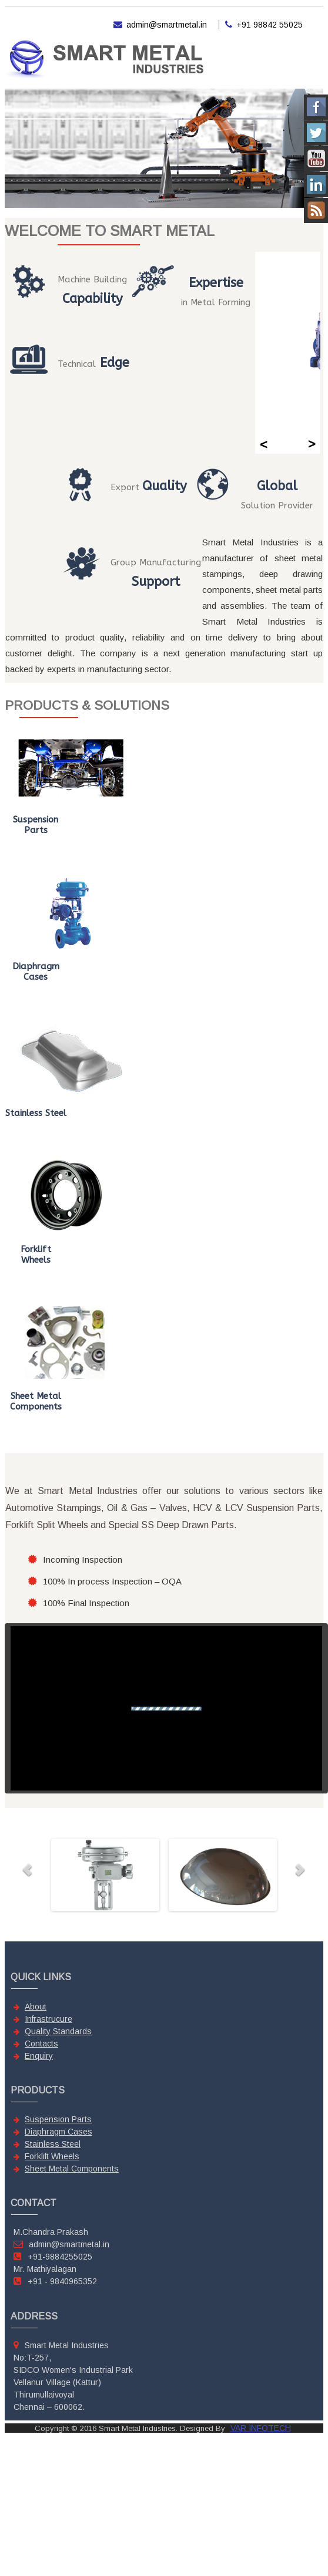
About (35, 2006)
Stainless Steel (53, 2144)
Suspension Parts (58, 2119)
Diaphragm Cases (58, 2131)
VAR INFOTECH (260, 2428)
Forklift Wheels (52, 2156)
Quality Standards (58, 2031)
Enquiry (39, 2056)
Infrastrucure (48, 2019)
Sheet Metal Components (72, 2168)
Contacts (41, 2043)
